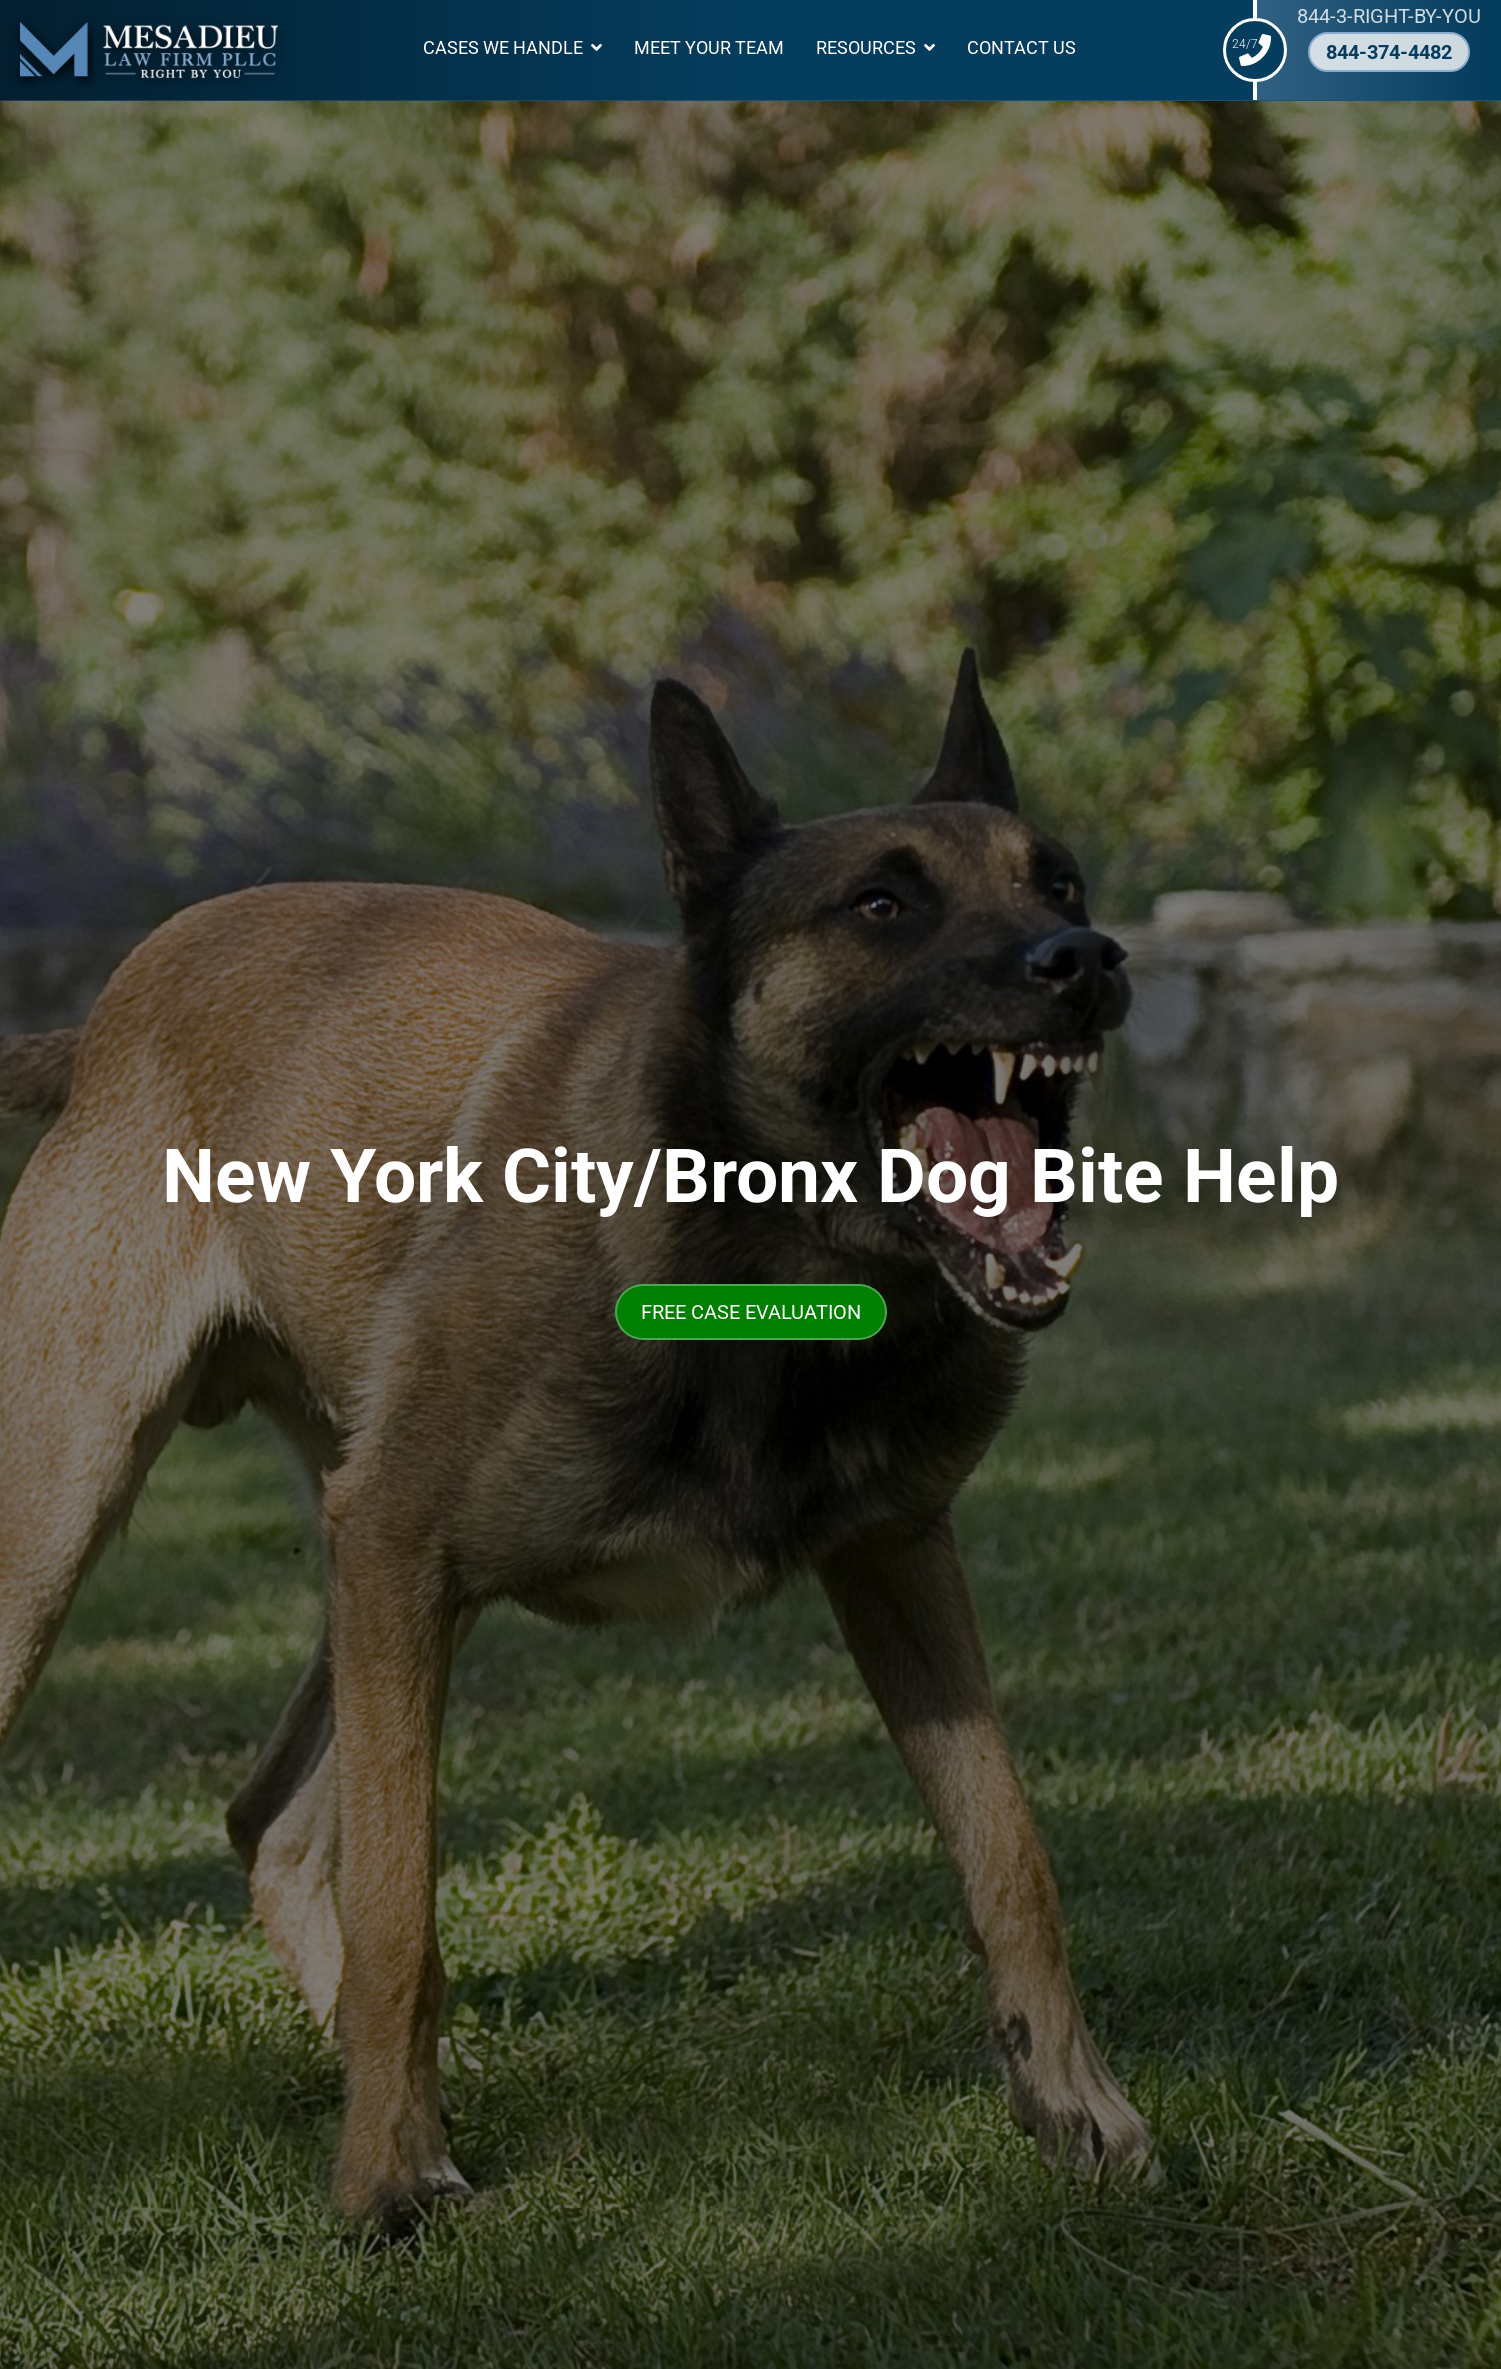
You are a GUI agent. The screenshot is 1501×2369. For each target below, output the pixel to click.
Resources (866, 48)
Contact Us (1021, 48)
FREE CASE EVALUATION (751, 1312)
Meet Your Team (709, 48)
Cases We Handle (503, 48)
